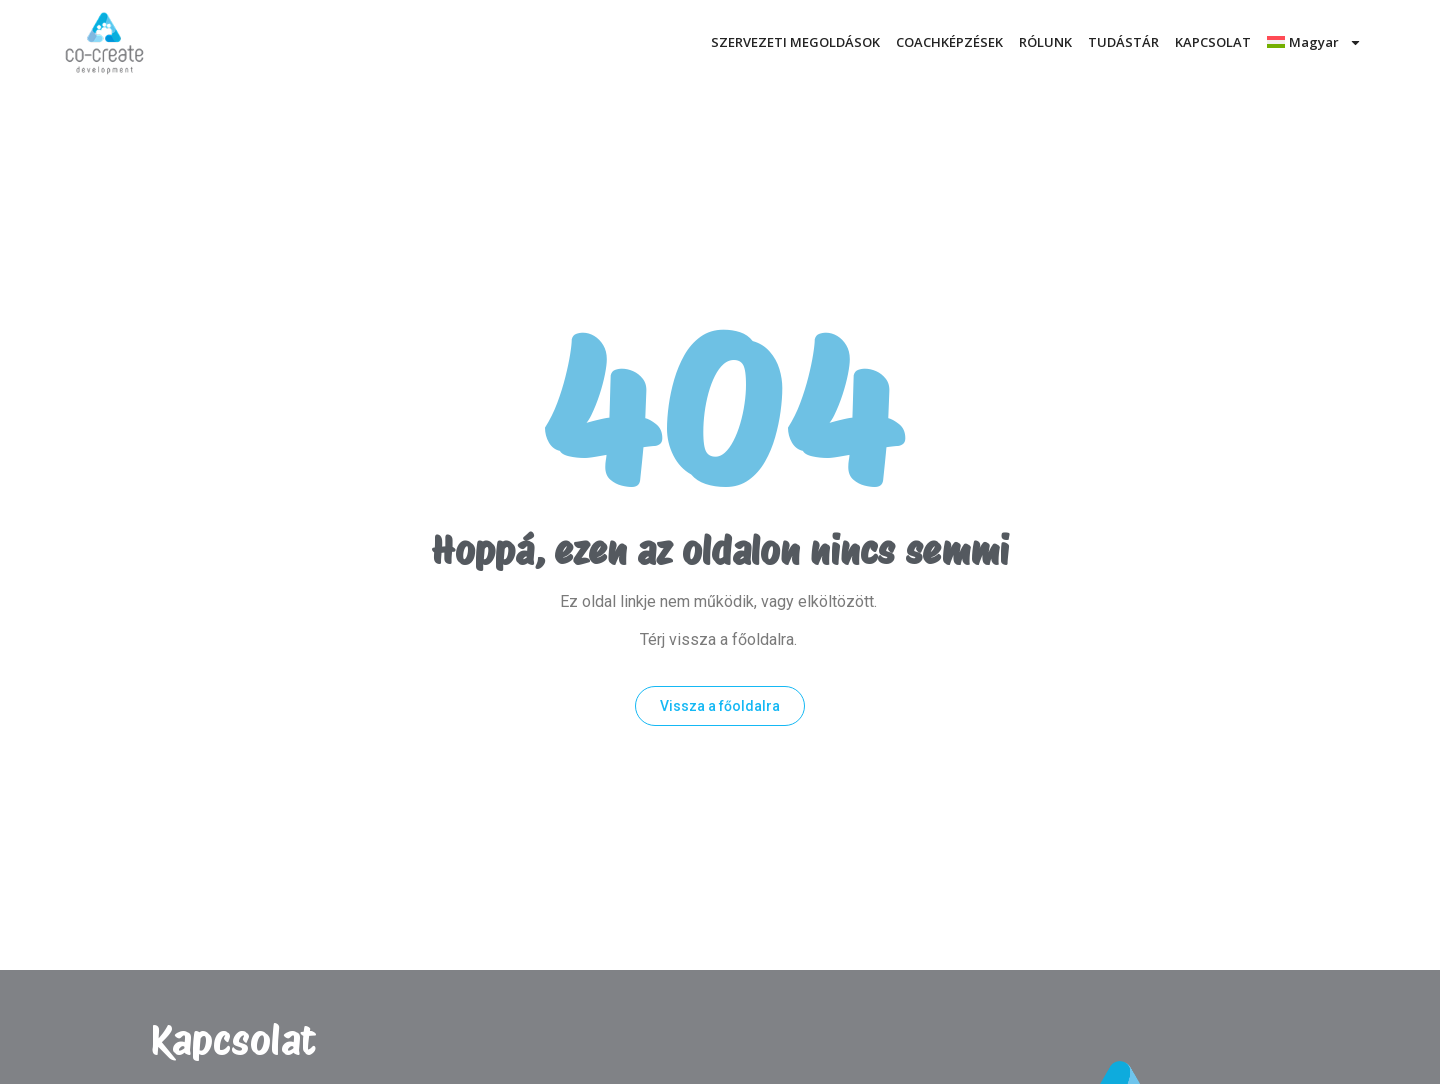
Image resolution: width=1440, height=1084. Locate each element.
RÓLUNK (1045, 42)
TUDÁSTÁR (1123, 42)
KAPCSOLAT (1213, 42)
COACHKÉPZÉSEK (949, 42)
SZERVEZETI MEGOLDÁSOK (795, 42)
